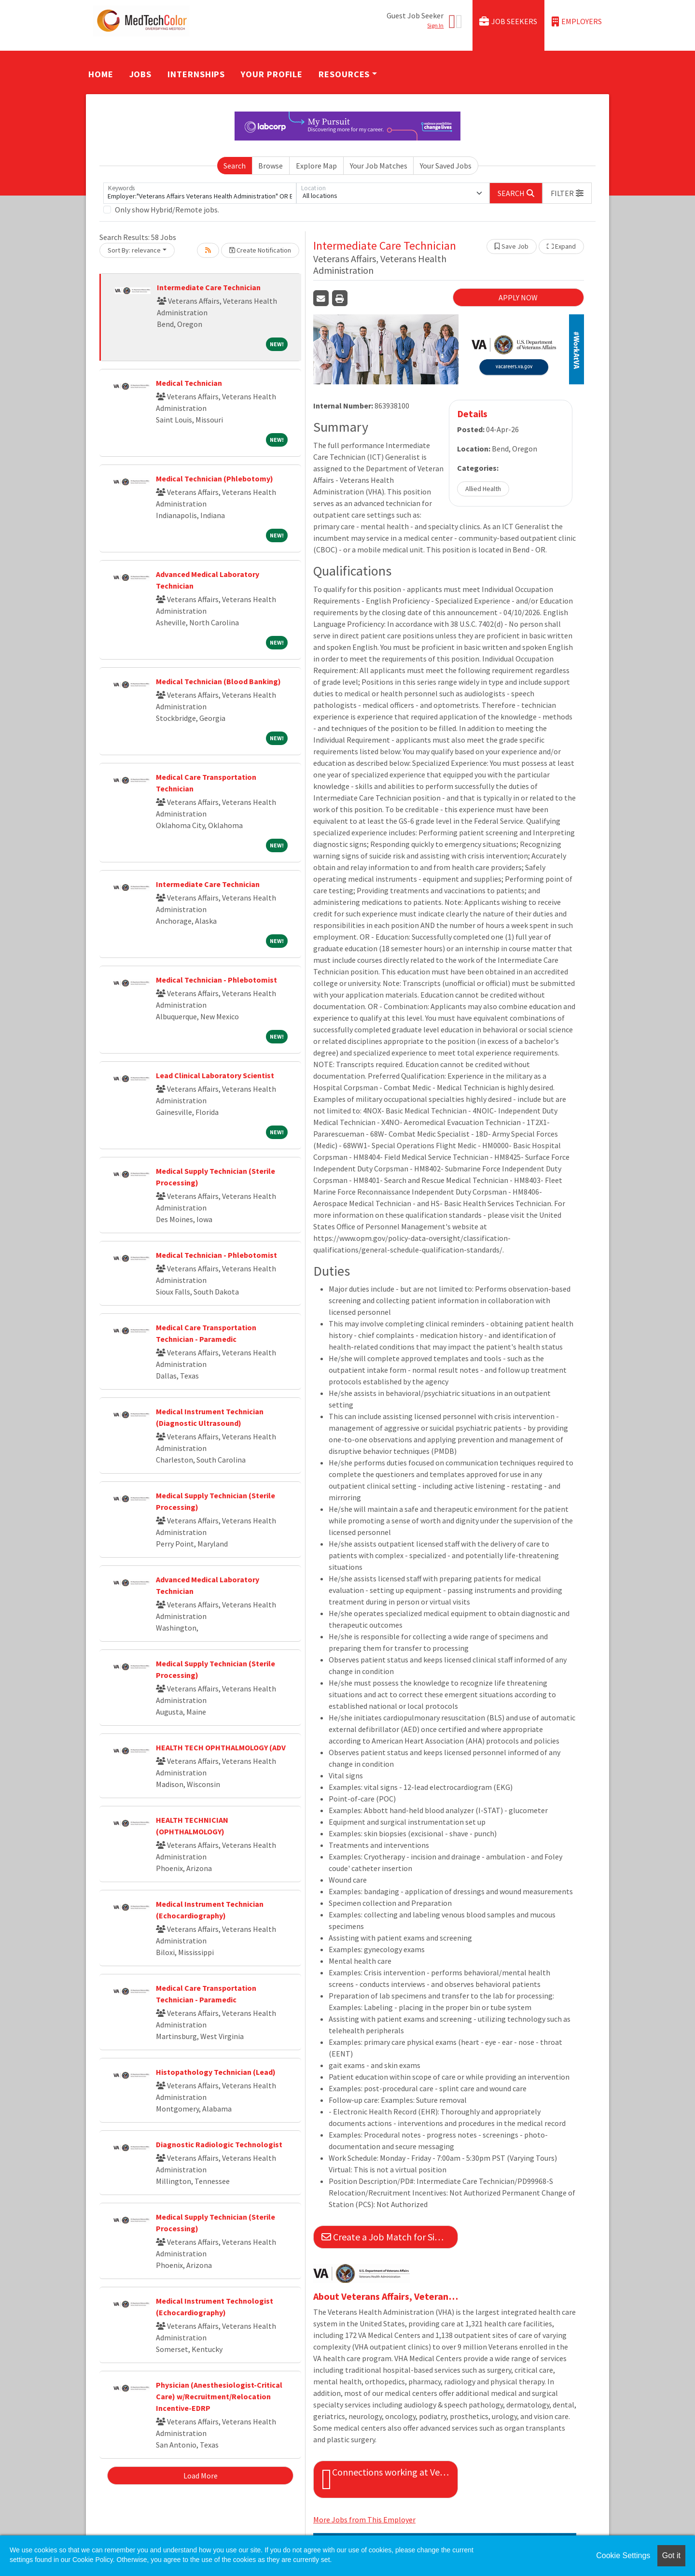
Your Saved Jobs (446, 165)
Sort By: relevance (134, 250)
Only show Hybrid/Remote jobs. (167, 209)
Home (100, 74)
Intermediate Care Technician (209, 287)
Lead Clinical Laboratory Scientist (215, 1075)
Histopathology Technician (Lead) (216, 2072)
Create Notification (260, 250)
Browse (270, 165)
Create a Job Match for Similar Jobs (389, 2237)
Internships (196, 74)
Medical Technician (189, 383)
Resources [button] (344, 74)
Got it (671, 2555)
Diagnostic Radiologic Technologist (219, 2144)
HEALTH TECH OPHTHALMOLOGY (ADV (221, 1747)
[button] (567, 193)
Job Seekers (508, 21)
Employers (577, 21)
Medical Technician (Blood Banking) (218, 681)
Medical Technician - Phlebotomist (216, 980)
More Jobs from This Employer (364, 2519)
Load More (200, 2475)
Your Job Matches (378, 165)
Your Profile (272, 74)
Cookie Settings (623, 2555)
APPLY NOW (518, 297)
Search (234, 165)
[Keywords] (199, 193)
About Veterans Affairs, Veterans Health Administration (385, 2296)
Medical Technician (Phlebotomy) (214, 478)
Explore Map (316, 165)
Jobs (140, 74)
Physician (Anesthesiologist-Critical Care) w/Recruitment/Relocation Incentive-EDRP (219, 2396)
